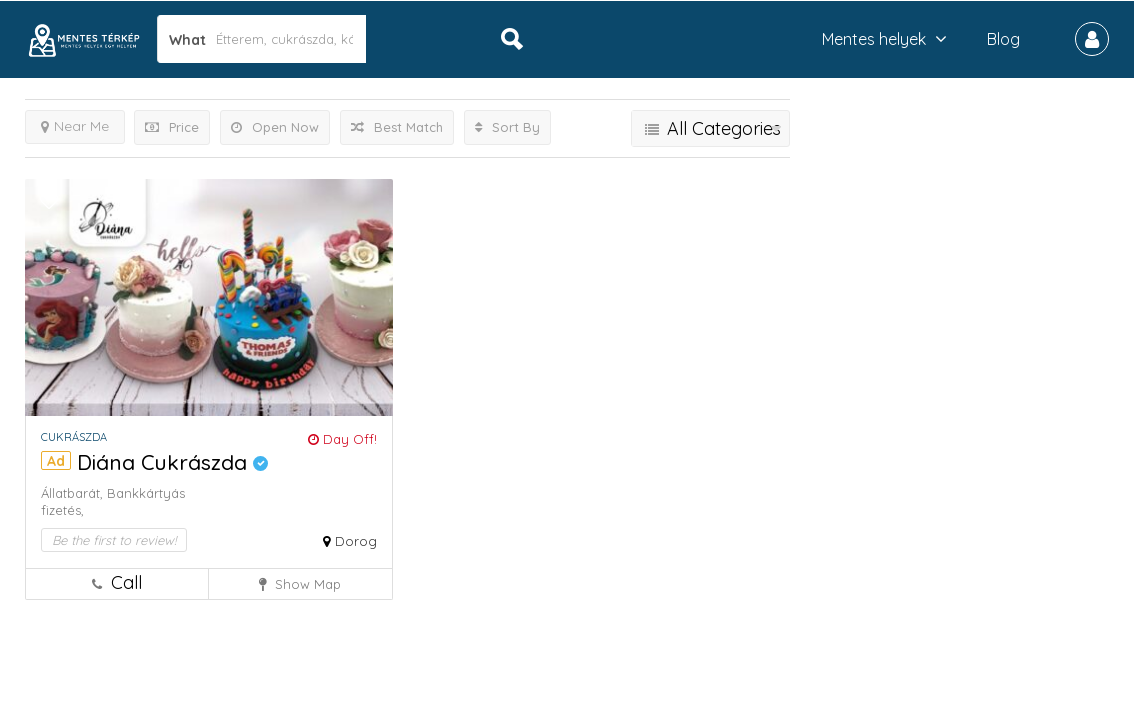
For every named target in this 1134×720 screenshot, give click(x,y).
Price (172, 127)
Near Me (75, 126)
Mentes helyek (874, 39)
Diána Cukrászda (172, 462)
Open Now (275, 127)
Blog (1003, 39)
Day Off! (342, 439)
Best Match (397, 127)
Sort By (507, 127)
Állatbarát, (74, 493)
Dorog (356, 541)
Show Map (300, 584)
